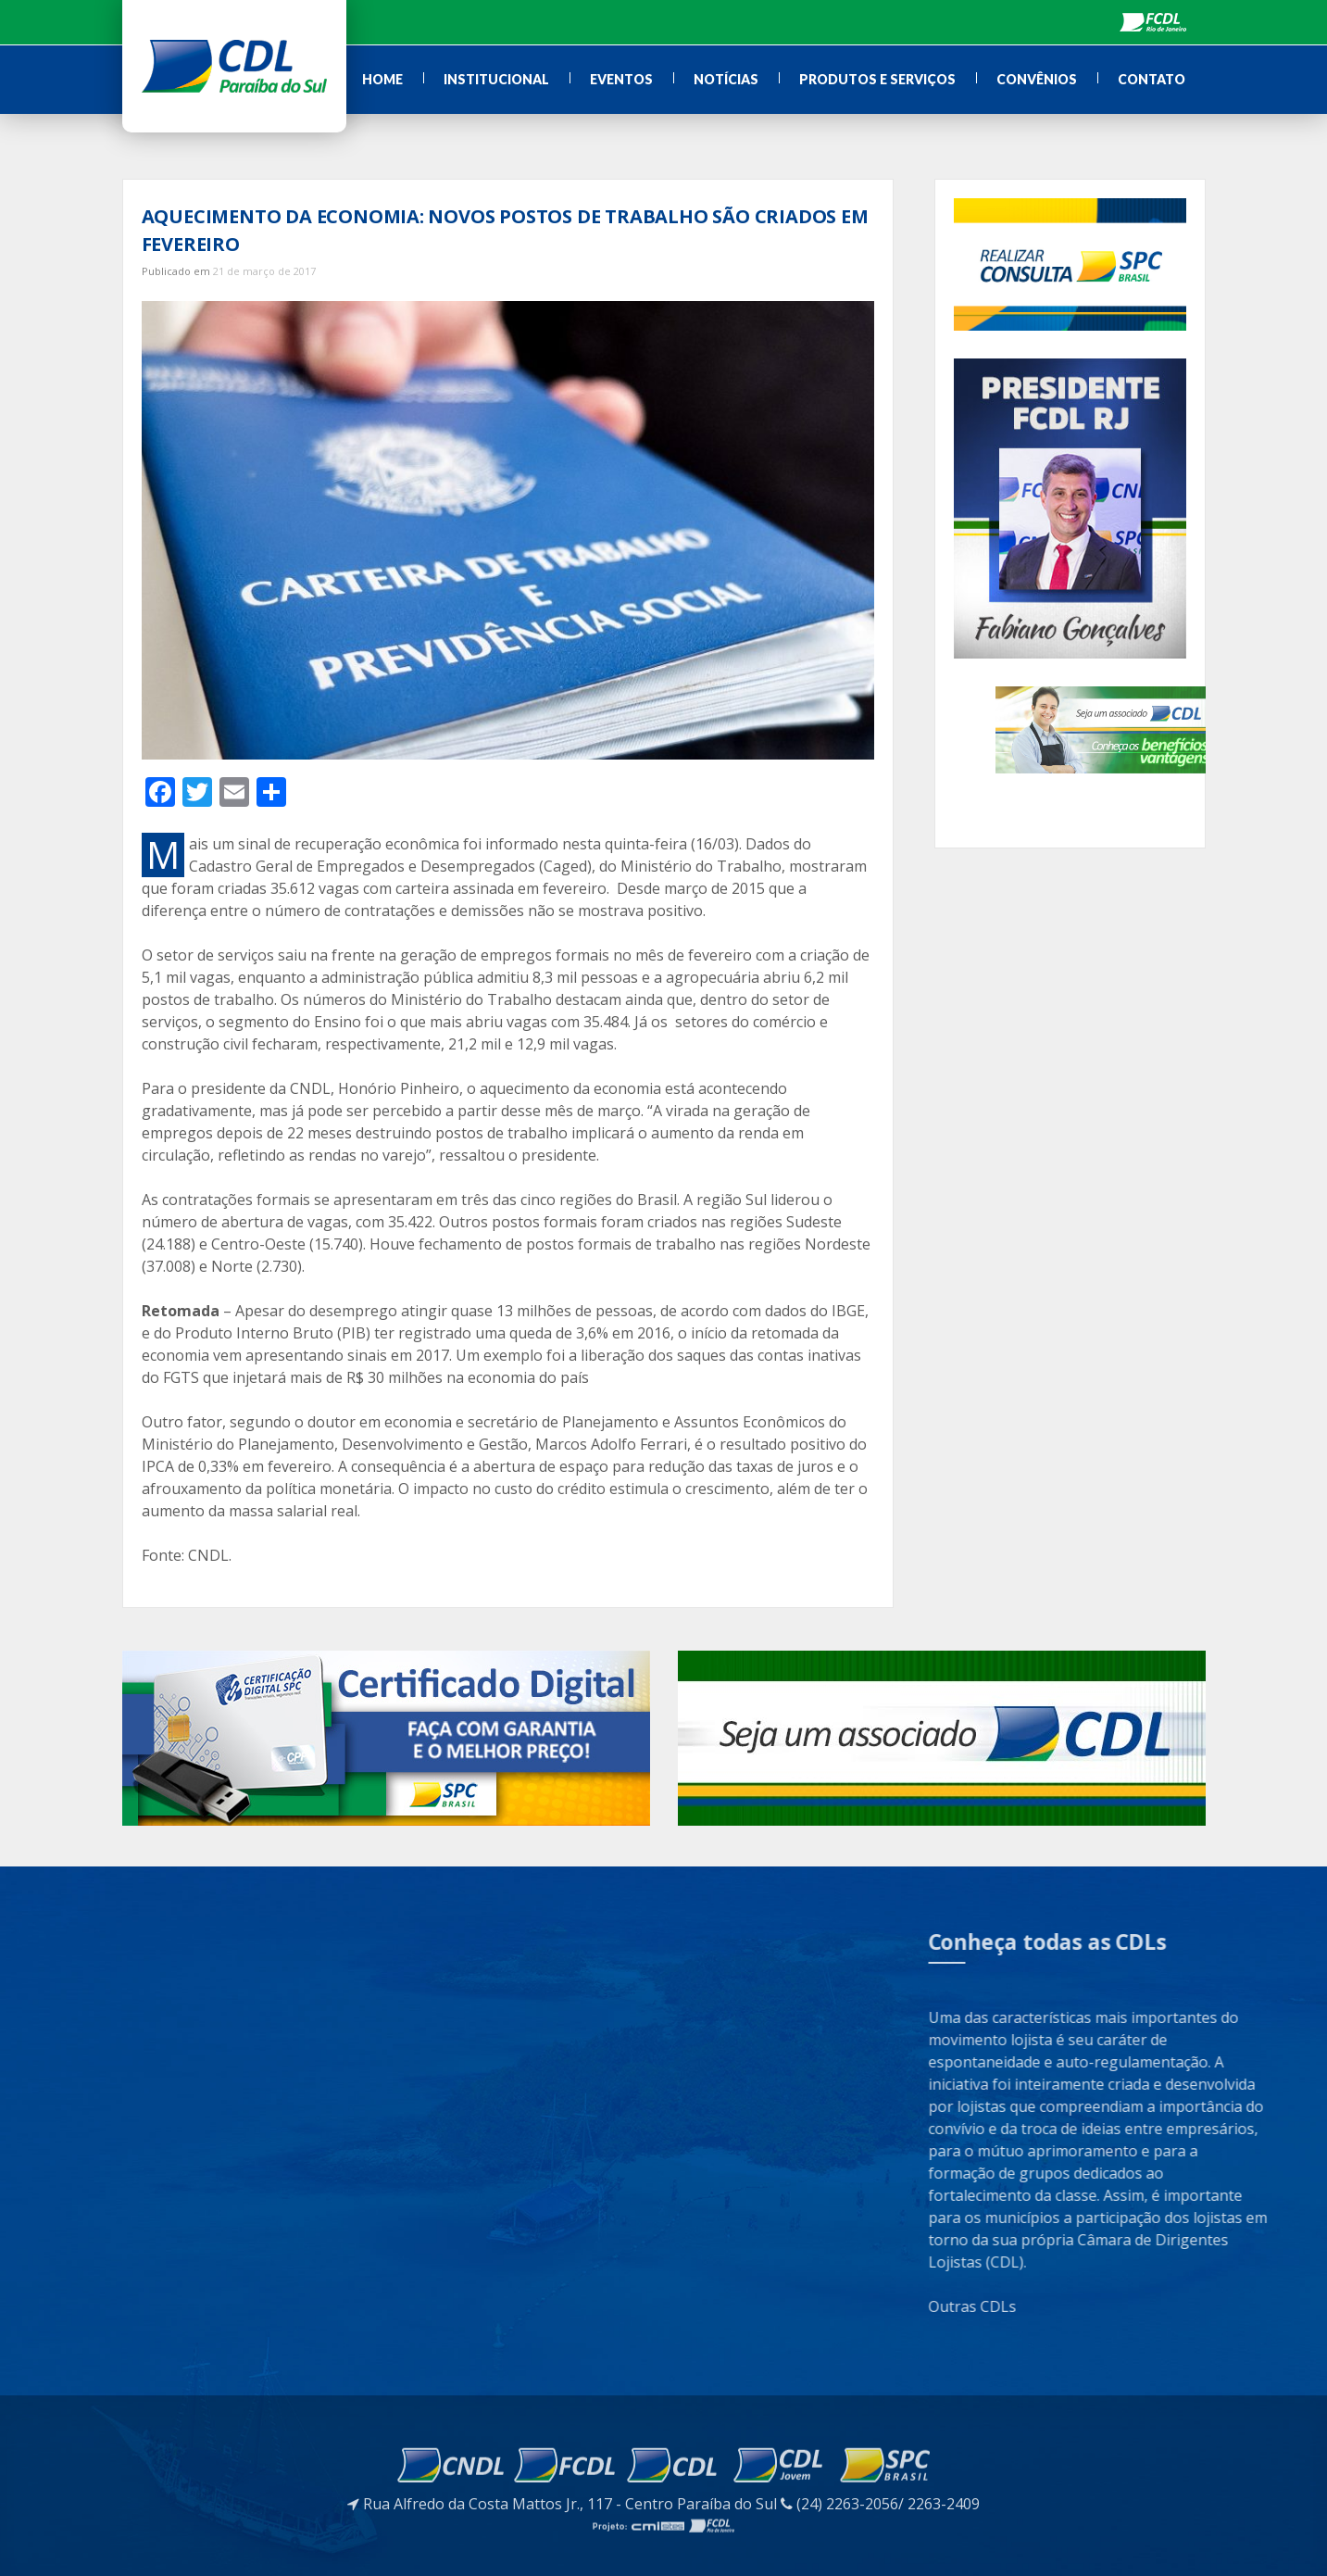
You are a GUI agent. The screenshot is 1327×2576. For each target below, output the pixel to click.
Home (382, 79)
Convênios (1036, 79)
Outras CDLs (1111, 2306)
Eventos (621, 79)
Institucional (496, 79)
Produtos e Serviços (877, 79)
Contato (1151, 79)
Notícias (726, 79)
